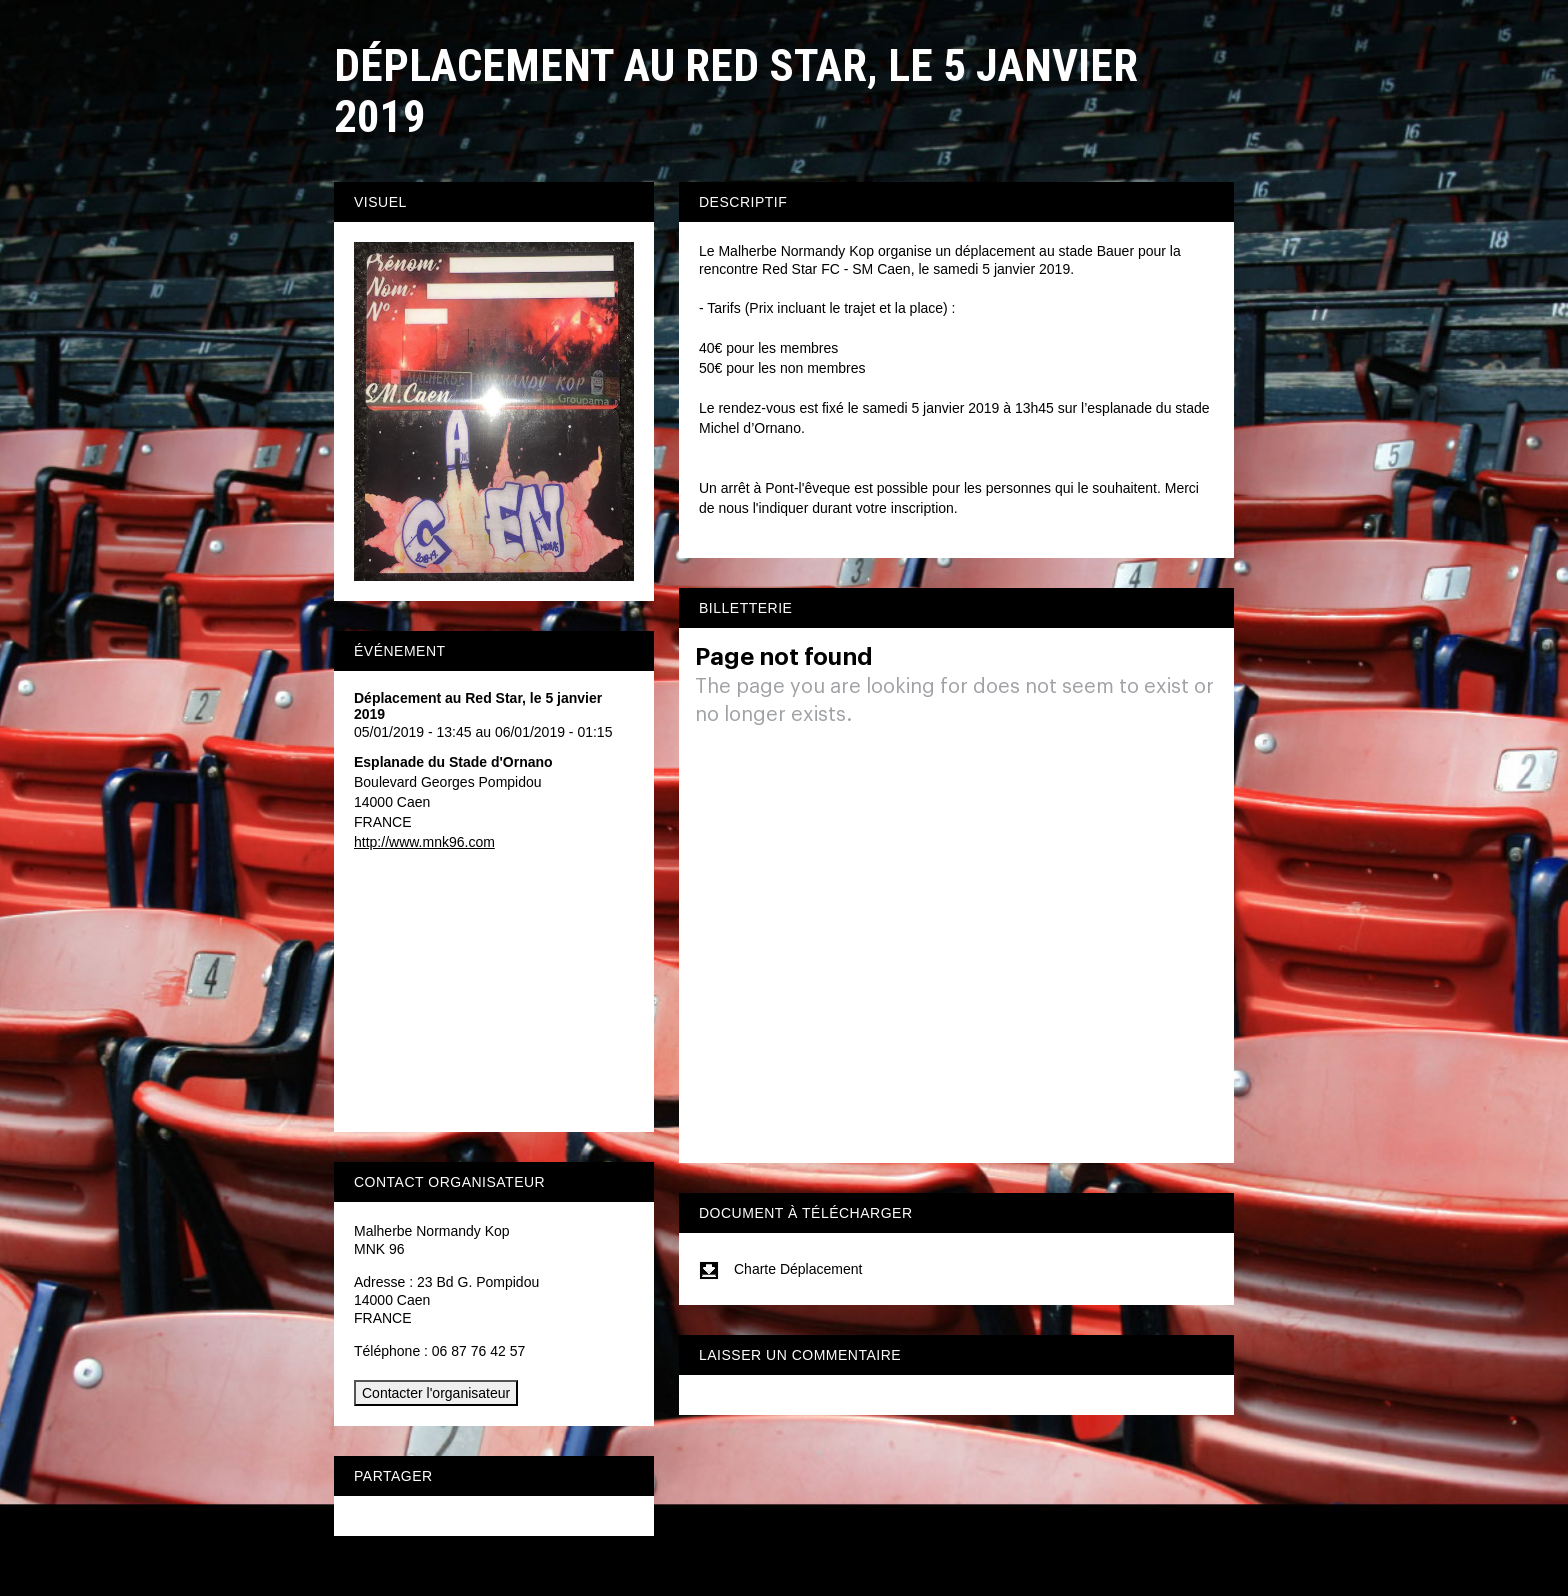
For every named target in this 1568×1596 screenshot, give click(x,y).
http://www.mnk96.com (424, 842)
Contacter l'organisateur (436, 1393)
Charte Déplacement (780, 1269)
